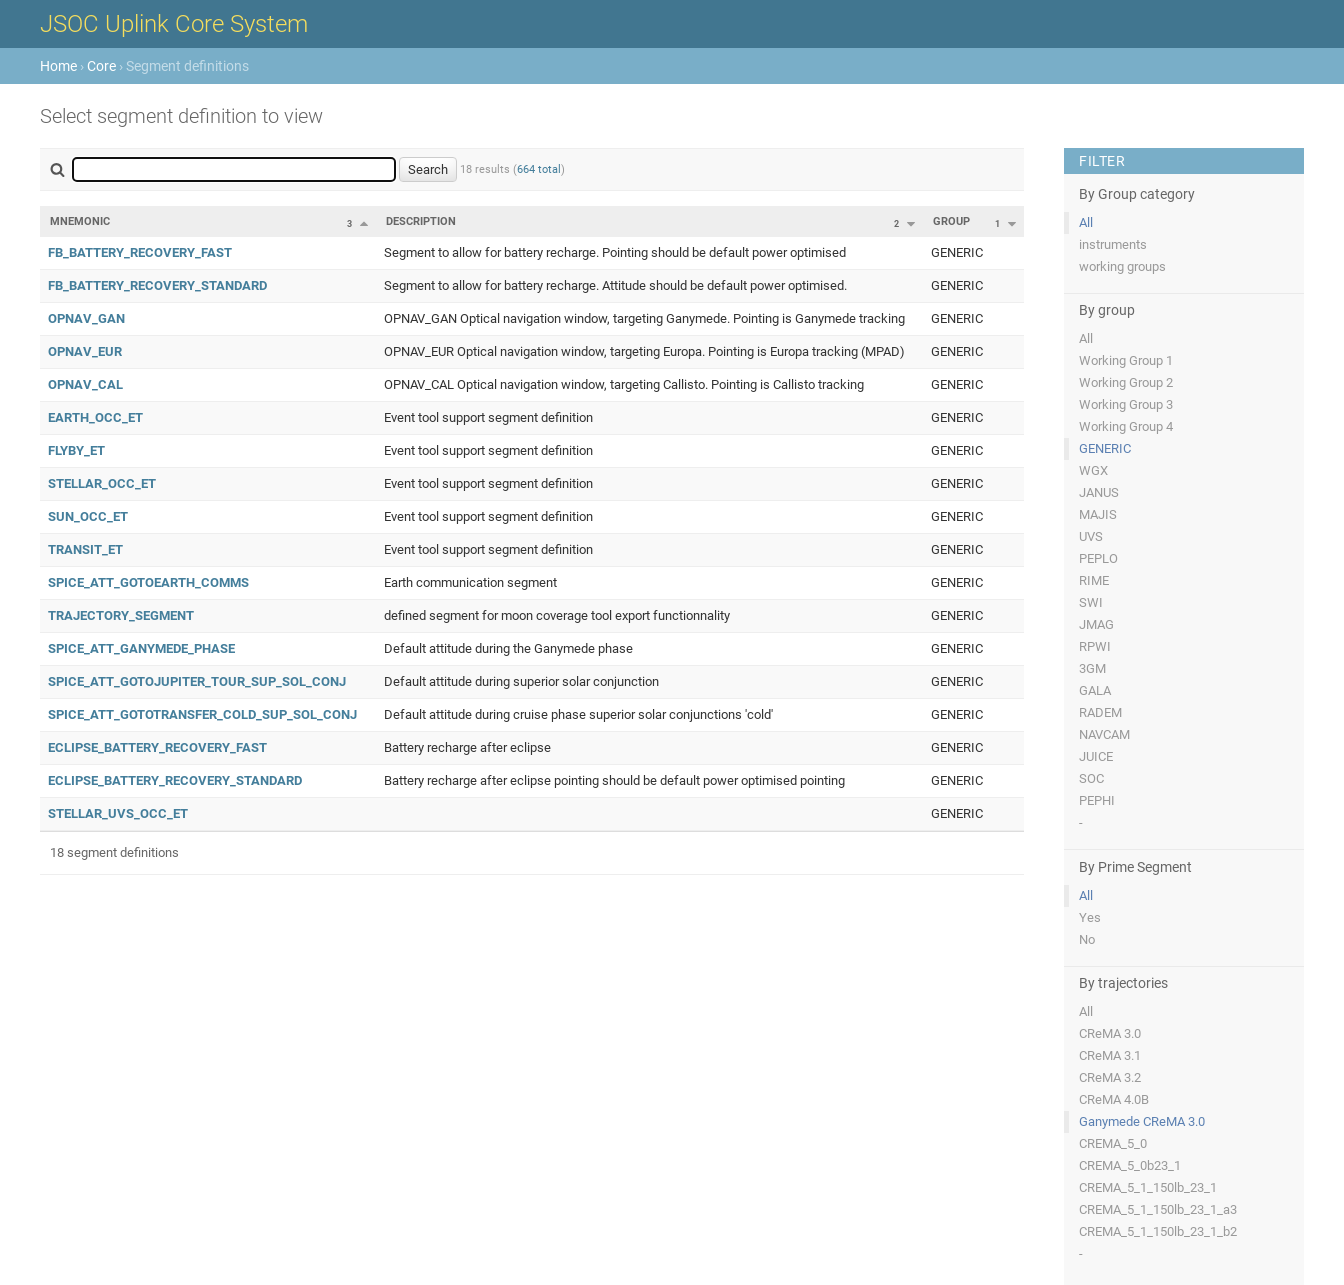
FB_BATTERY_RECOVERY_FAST (140, 252)
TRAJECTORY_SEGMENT (121, 615)
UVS (1091, 536)
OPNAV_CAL (85, 384)
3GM (1092, 668)
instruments (1113, 244)
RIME (1094, 580)
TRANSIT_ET (85, 549)
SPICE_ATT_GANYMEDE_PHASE (141, 648)
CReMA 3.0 (1110, 1033)
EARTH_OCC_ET (95, 417)
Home (58, 66)
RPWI (1095, 646)
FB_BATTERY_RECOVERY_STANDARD (157, 285)
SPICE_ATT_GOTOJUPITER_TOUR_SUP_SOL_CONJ (197, 681)
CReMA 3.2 (1110, 1077)
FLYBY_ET (76, 450)
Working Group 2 (1126, 382)
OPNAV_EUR (85, 351)
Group (951, 221)
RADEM (1100, 712)
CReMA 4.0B (1114, 1099)
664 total (539, 169)
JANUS (1099, 492)
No (1087, 939)
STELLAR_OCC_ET (102, 483)
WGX (1093, 470)
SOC (1091, 778)
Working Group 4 (1126, 426)
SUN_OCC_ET (88, 516)
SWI (1091, 602)
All (1086, 222)
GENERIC (1105, 448)
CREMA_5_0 (1113, 1143)
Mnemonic (80, 221)
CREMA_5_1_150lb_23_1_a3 (1158, 1209)
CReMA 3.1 (1110, 1055)
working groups (1122, 266)
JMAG (1096, 624)
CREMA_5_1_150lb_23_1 (1148, 1187)
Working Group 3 (1126, 404)
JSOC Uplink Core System (174, 24)
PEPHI (1097, 800)
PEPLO (1098, 558)
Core (101, 66)
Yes (1090, 917)
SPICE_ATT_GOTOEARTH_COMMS (148, 582)
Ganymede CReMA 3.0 (1142, 1121)
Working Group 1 (1126, 360)
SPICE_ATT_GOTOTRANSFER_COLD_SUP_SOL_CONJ (202, 714)
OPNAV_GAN (86, 318)
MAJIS (1098, 514)
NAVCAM (1104, 734)
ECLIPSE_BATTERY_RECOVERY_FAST (157, 747)
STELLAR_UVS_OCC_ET (118, 813)
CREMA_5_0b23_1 (1130, 1165)
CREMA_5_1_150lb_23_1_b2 (1158, 1231)
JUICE (1096, 756)
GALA (1095, 690)
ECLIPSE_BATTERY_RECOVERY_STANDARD (175, 780)
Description (421, 221)
